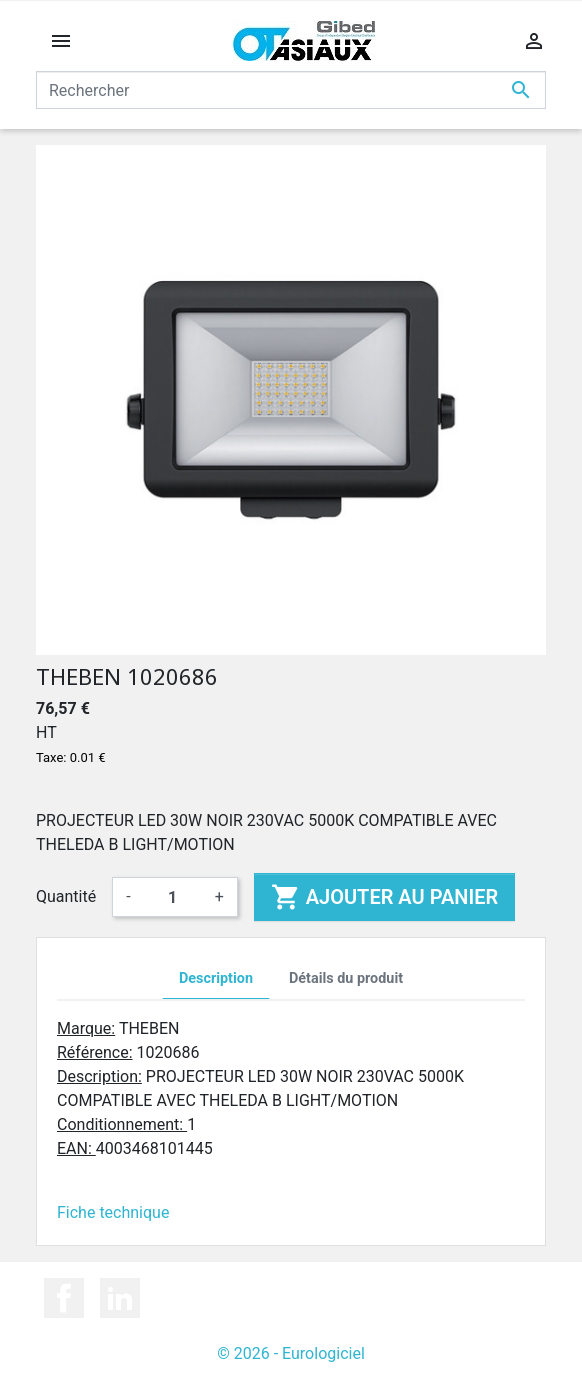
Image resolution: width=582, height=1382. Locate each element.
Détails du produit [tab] (346, 978)
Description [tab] (216, 978)
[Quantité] (173, 897)
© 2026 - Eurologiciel (291, 1353)
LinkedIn (120, 1298)
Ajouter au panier (384, 897)
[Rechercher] (291, 90)
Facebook (64, 1298)
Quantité (66, 896)
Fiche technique (113, 1212)
